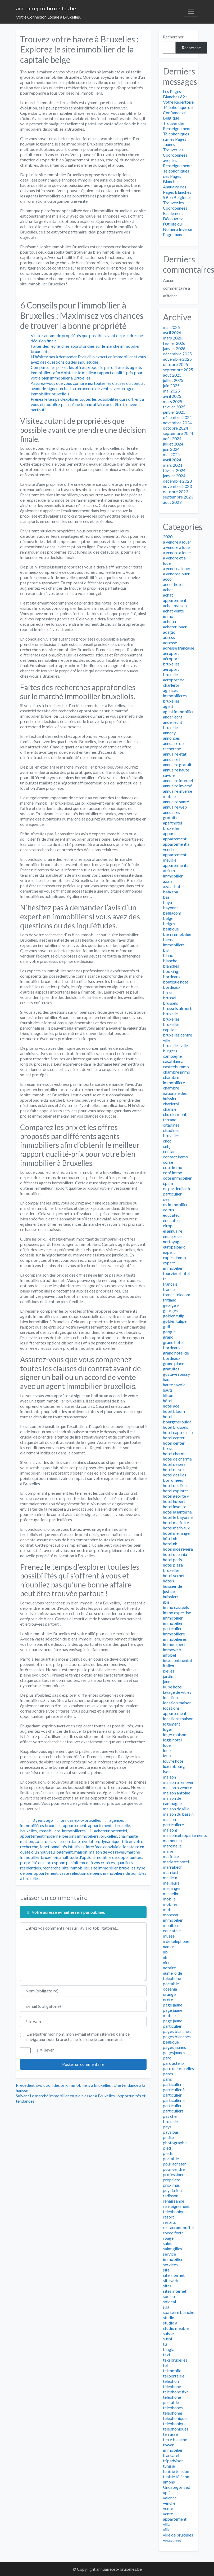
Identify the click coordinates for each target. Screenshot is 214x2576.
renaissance (173, 2200)
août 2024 (172, 438)
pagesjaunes (174, 2052)
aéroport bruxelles (171, 661)
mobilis (169, 1909)
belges (169, 923)
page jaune (172, 2004)
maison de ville (176, 1808)
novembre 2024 (177, 422)
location (170, 1697)
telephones (173, 2407)
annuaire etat (174, 753)
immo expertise (177, 1612)
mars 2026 (172, 337)
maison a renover (178, 1782)
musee (169, 1935)
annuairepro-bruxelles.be (46, 8)
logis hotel (172, 1739)
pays (167, 2126)
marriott (170, 1872)
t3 (165, 2343)
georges (170, 1310)
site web (170, 2280)
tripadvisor (173, 2460)
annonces (171, 737)
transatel (171, 2455)
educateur (172, 1215)
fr (164, 1278)
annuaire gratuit (177, 764)
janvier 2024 (174, 475)
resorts (169, 2222)
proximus (171, 2184)
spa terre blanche (178, 2312)
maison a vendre (177, 1787)
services (170, 2264)
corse (168, 1162)
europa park (174, 1246)
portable (171, 2158)
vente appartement (174, 2516)
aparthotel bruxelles (172, 825)
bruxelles (28, 1830)
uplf (166, 2492)
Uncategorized (176, 2487)
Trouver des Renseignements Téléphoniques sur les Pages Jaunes (178, 134)
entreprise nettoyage (172, 1239)
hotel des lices (175, 1485)
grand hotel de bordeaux (176, 1355)
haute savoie (174, 1384)
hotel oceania (175, 1554)
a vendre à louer (177, 547)
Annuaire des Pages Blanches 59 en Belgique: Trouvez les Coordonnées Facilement (177, 200)
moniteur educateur (172, 1928)
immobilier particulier (173, 1626)
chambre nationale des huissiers (175, 1093)
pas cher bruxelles (171, 2119)
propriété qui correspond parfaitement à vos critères (67, 1862)
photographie (175, 2142)
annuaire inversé (177, 785)
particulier (172, 2084)
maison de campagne (172, 1801)
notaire (169, 1967)
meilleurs (171, 1882)
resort (168, 2216)
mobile (169, 1898)
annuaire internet (178, 780)
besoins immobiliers (80, 1835)
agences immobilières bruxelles (175, 695)
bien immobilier (177, 934)
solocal (169, 2301)
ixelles (168, 1670)
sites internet (174, 2290)
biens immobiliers (174, 942)
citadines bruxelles (171, 1133)
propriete (171, 2179)
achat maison (175, 605)
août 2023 (172, 502)
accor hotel (173, 584)
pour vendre (174, 2169)
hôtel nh (170, 1538)
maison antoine (176, 1792)
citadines (171, 1124)
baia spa (170, 891)
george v (171, 1305)
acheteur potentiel (110, 1830)
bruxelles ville (175, 1045)
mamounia (172, 1840)
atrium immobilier (173, 873)
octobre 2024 (175, 427)
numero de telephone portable (172, 1978)
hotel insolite (174, 1506)
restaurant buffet (178, 2227)
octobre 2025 (175, 364)
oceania (170, 1988)
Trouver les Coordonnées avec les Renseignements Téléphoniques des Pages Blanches (178, 165)
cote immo (172, 1167)
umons (169, 2481)
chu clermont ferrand (174, 1117)
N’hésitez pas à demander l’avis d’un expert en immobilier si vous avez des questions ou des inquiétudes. (88, 359)
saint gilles (172, 2248)
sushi (167, 2338)
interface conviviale (103, 1846)
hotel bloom (174, 1411)
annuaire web (175, 806)
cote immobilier (177, 1177)
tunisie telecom (176, 2471)
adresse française (178, 647)
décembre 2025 (177, 353)
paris (167, 2078)
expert (169, 1252)
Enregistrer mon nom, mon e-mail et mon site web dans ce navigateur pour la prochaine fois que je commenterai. (78, 2036)
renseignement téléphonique (176, 2209)
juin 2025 (171, 385)
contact (170, 1151)
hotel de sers (174, 1464)
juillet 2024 (173, 443)
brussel (169, 997)
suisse (168, 2333)
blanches (171, 965)
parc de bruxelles (178, 2068)
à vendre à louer (177, 541)
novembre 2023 (177, 486)
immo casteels (176, 1607)
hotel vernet (174, 1575)
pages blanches (177, 2031)
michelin (170, 1893)
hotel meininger (177, 1533)
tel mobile (172, 2370)
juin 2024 (171, 449)
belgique (171, 928)
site (166, 2269)
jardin (168, 1676)
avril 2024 (172, 459)
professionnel (175, 2174)
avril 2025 (172, 396)
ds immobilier (175, 1204)
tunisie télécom (176, 2476)
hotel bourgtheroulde (177, 1419)
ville (166, 2529)
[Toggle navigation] (191, 12)
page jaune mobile (172, 2013)
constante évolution (81, 1841)
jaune (167, 1681)
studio (168, 2317)
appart (169, 833)
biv (166, 949)
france (169, 1289)
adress (169, 637)
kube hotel (172, 1686)
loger (167, 1729)
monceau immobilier (173, 1917)
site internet (174, 2275)
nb (165, 1951)
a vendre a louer (177, 552)
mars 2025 (172, 401)
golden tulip (173, 1315)
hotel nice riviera (178, 1548)
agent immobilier (178, 711)
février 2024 (174, 470)
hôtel (167, 1400)
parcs (168, 2073)
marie (168, 1851)
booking (170, 971)
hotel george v (176, 1495)
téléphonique (174, 2423)
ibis (166, 1601)
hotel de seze (174, 1469)
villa (166, 2524)
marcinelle (172, 1845)
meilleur (170, 1877)
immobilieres (74, 1830)
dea (166, 1199)
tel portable (173, 2375)
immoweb (172, 1649)
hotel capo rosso (178, 1432)
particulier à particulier (174, 2092)
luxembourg (174, 1766)
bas (166, 896)
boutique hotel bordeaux (176, 984)
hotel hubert (174, 1501)
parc (167, 2057)
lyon (167, 1771)
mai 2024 (171, 454)
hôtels (168, 1580)
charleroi (171, 1103)
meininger (172, 1888)
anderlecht (172, 716)
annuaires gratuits (171, 815)
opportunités (130, 1857)
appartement (74, 1825)
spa (166, 2306)
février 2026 (174, 343)
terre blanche (175, 2439)
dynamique (110, 1841)
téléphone (172, 2386)
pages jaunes (174, 2047)
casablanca (173, 1061)
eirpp (167, 1225)
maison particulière (173, 1822)
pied (167, 2147)
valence (170, 2497)
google (169, 1331)
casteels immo (176, 1066)
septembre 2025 (178, 369)
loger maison (174, 1734)
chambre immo (176, 1071)
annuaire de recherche (173, 746)
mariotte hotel (176, 1861)
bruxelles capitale (171, 1027)
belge (168, 918)
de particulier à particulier (176, 1191)
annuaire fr (172, 759)
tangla (168, 2349)
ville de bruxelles (178, 2534)
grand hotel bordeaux (173, 1345)
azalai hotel (173, 886)
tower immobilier (173, 2447)
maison (80, 1851)
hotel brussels (175, 1427)
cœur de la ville (48, 1841)
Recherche (191, 47)
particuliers (173, 2110)
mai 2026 (171, 327)
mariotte (171, 1856)
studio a (170, 2322)
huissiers (171, 1596)
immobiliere (49, 1830)
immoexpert (174, 1644)
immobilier (173, 1617)
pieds (168, 2153)
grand (168, 1336)
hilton (168, 1395)
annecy (169, 732)
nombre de (107, 1857)
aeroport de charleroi (173, 682)
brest (168, 992)
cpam (168, 1183)
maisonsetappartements (185, 1835)
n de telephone (176, 1941)
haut (167, 1379)
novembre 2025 (177, 358)
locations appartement (174, 1710)
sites (167, 2285)
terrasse (170, 2434)
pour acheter (174, 2163)
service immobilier (173, 2256)
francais (170, 1283)
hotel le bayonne (178, 1517)
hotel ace (171, 1405)
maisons (170, 1829)
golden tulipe (174, 1321)
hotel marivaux (176, 1527)
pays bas (171, 2131)
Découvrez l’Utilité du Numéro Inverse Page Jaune (177, 226)
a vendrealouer (176, 573)
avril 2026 (172, 332)
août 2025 (172, 374)
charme (169, 1108)
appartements (100, 1825)
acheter (170, 621)
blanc (168, 955)
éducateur (172, 1220)
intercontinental (177, 1660)
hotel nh (170, 1543)
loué (167, 1745)
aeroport (171, 653)
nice (166, 1962)
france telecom (176, 1294)
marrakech (173, 1866)
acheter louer (175, 626)
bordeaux (171, 976)
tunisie (169, 2465)
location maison (177, 1702)
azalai (168, 881)
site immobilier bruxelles (113, 1867)
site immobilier (75, 1867)
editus (168, 1209)
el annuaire (172, 1230)
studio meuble (176, 2328)
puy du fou (172, 2190)
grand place (173, 1363)
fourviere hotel (176, 1273)
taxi (166, 2354)
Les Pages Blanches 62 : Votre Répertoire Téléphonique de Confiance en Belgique (178, 104)
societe (169, 2296)
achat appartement (174, 597)
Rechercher (173, 36)
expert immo (174, 1257)
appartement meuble (174, 857)
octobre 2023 (175, 491)
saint (167, 2243)
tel (165, 2365)
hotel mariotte (176, 1522)
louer (167, 1750)
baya (167, 902)
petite (168, 2137)
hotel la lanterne (177, 1511)
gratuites (171, 1368)
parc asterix (173, 2063)
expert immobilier (173, 1265)
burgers (170, 1050)
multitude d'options (77, 1857)
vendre (169, 2503)
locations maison (178, 1718)
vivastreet (172, 2540)
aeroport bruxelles (171, 672)
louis (167, 1755)
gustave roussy (176, 1374)
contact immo (175, 1156)
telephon (171, 2381)
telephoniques (175, 2428)
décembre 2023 (177, 480)
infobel (169, 1654)
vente (168, 2508)
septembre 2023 (178, 496)
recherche (52, 1867)
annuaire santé (176, 801)
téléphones (173, 2412)
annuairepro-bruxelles (81, 1820)
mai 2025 (171, 390)
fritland (169, 1299)
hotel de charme (177, 1458)
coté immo (172, 1172)
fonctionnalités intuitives (62, 1846)
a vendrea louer (176, 568)
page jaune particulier (172, 2023)
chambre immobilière (174, 1080)
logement (171, 1723)
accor (168, 578)
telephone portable (172, 2399)
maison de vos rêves (107, 1851)
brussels (170, 1002)
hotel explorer (175, 1490)
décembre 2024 (177, 417)
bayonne (171, 907)
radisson (170, 2195)
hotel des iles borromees (174, 1477)
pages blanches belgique (177, 2039)
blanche (170, 960)
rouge (168, 2237)
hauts (168, 1389)
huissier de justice (172, 1588)
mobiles (170, 1904)
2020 (167, 536)
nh (165, 1957)
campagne (172, 1055)
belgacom (172, 912)
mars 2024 (172, 464)
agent (168, 706)
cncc (167, 1140)
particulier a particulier (174, 2103)
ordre (168, 1999)
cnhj (166, 1146)
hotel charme (174, 1453)
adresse (170, 642)
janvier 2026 (174, 348)
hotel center (174, 1437)
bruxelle (122, 1825)
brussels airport (177, 1008)
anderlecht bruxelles (172, 725)
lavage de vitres (177, 1692)
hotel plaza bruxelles (173, 1567)
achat (168, 589)
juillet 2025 (173, 380)
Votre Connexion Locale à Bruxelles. (48, 16)
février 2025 (174, 406)
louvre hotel (173, 1760)
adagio (169, 631)
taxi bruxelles (175, 2359)
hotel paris (172, 1559)
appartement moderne (40, 1835)
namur (168, 1946)
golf (166, 1326)
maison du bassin (178, 1813)
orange (169, 1994)
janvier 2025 (174, 411)
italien (168, 1665)
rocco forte (173, 2232)
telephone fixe (176, 2391)
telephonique (174, 2418)
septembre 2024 (178, 433)
